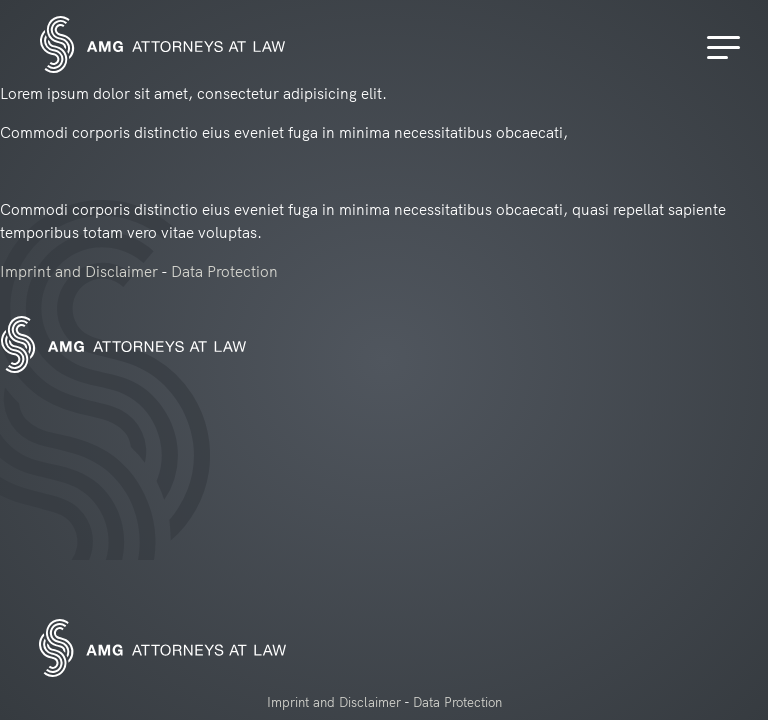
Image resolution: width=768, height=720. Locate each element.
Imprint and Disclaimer (79, 271)
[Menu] (727, 48)
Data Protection (224, 271)
